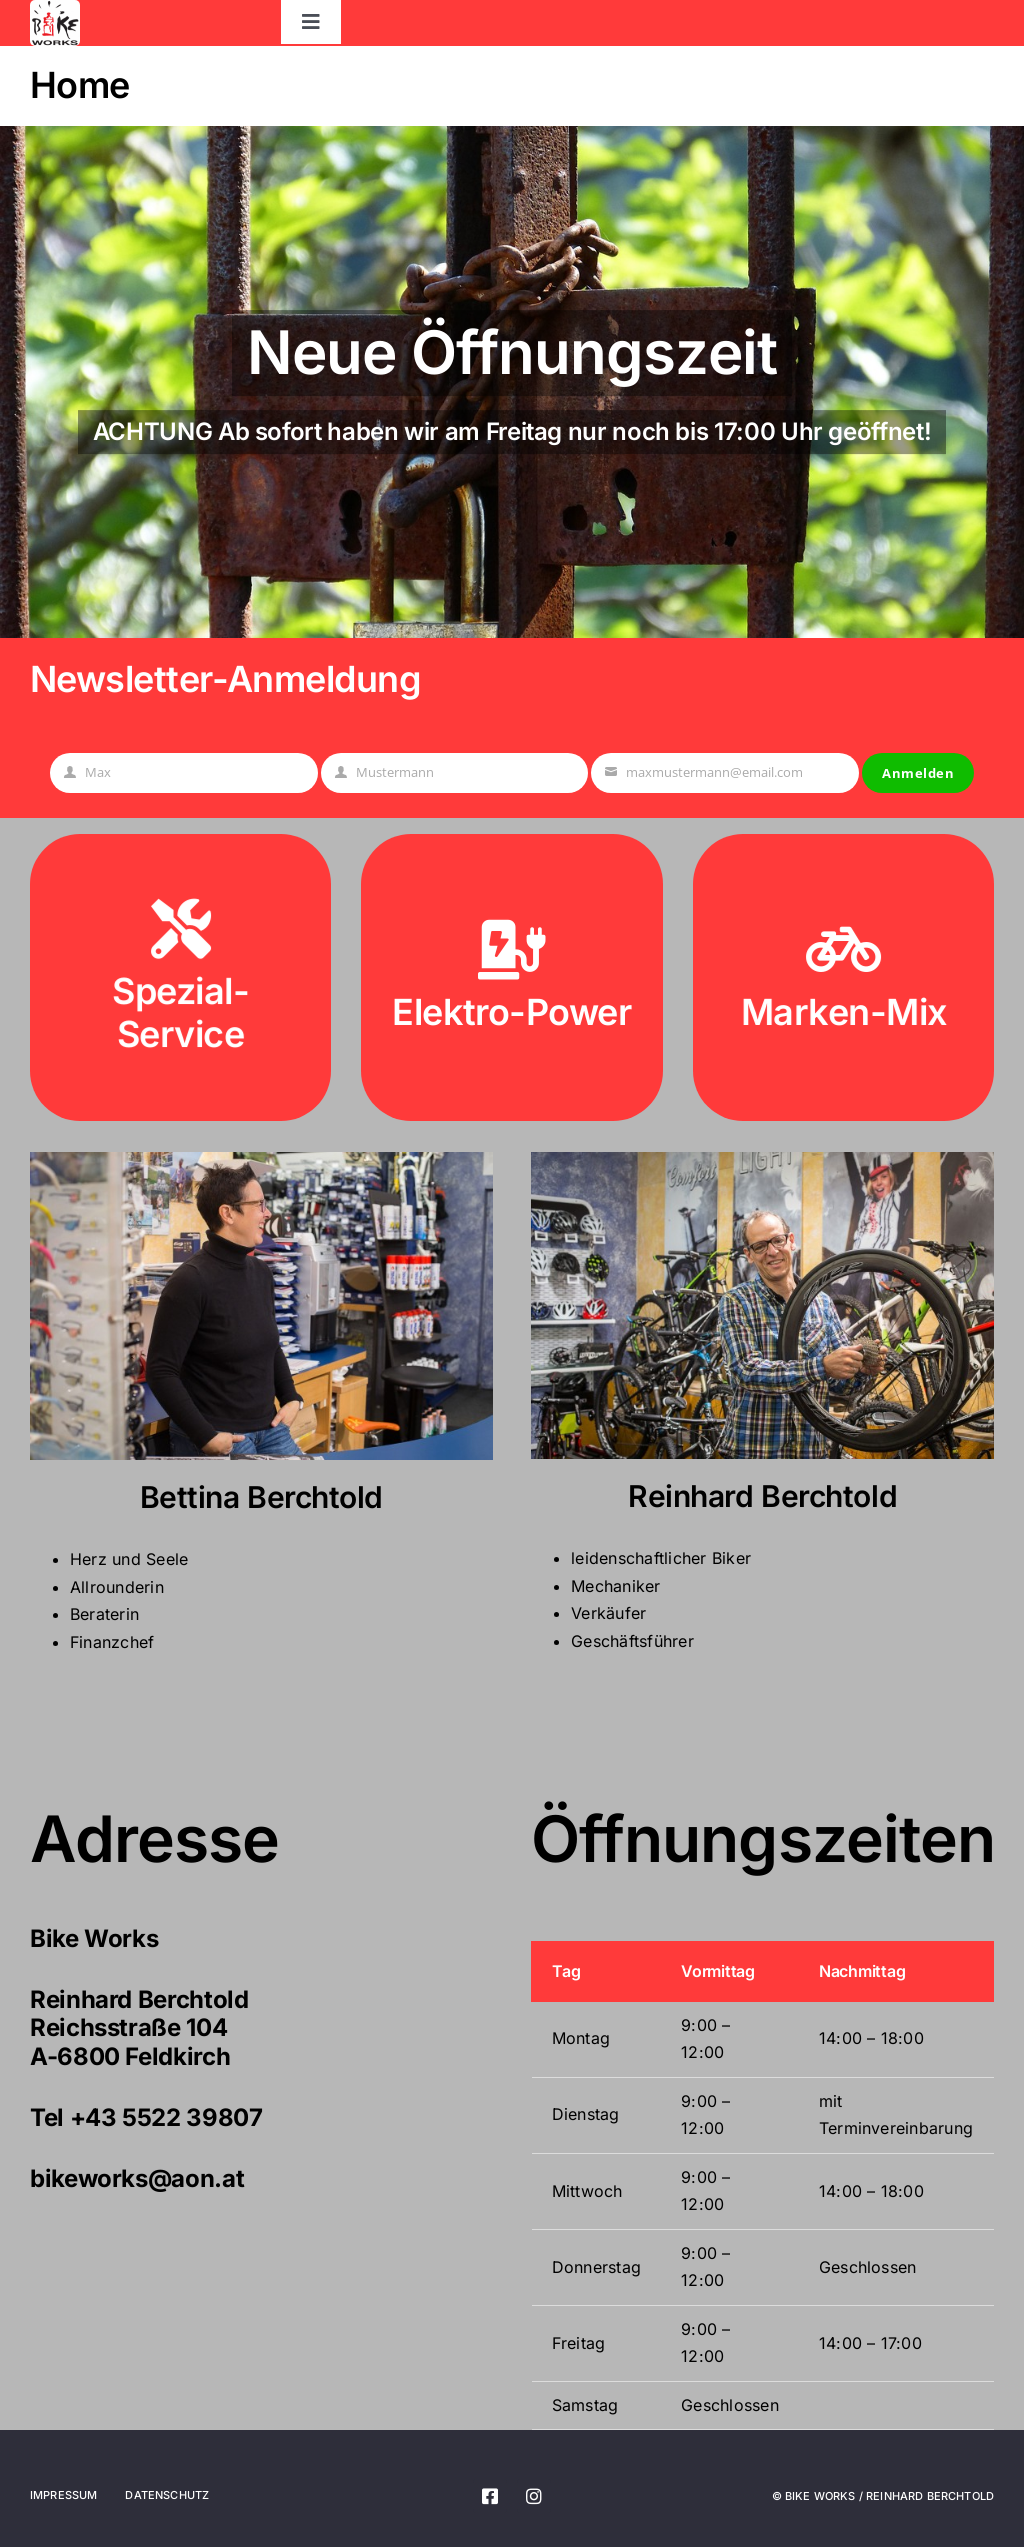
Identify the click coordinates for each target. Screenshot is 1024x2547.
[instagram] (534, 2496)
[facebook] (490, 2496)
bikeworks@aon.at (137, 2178)
